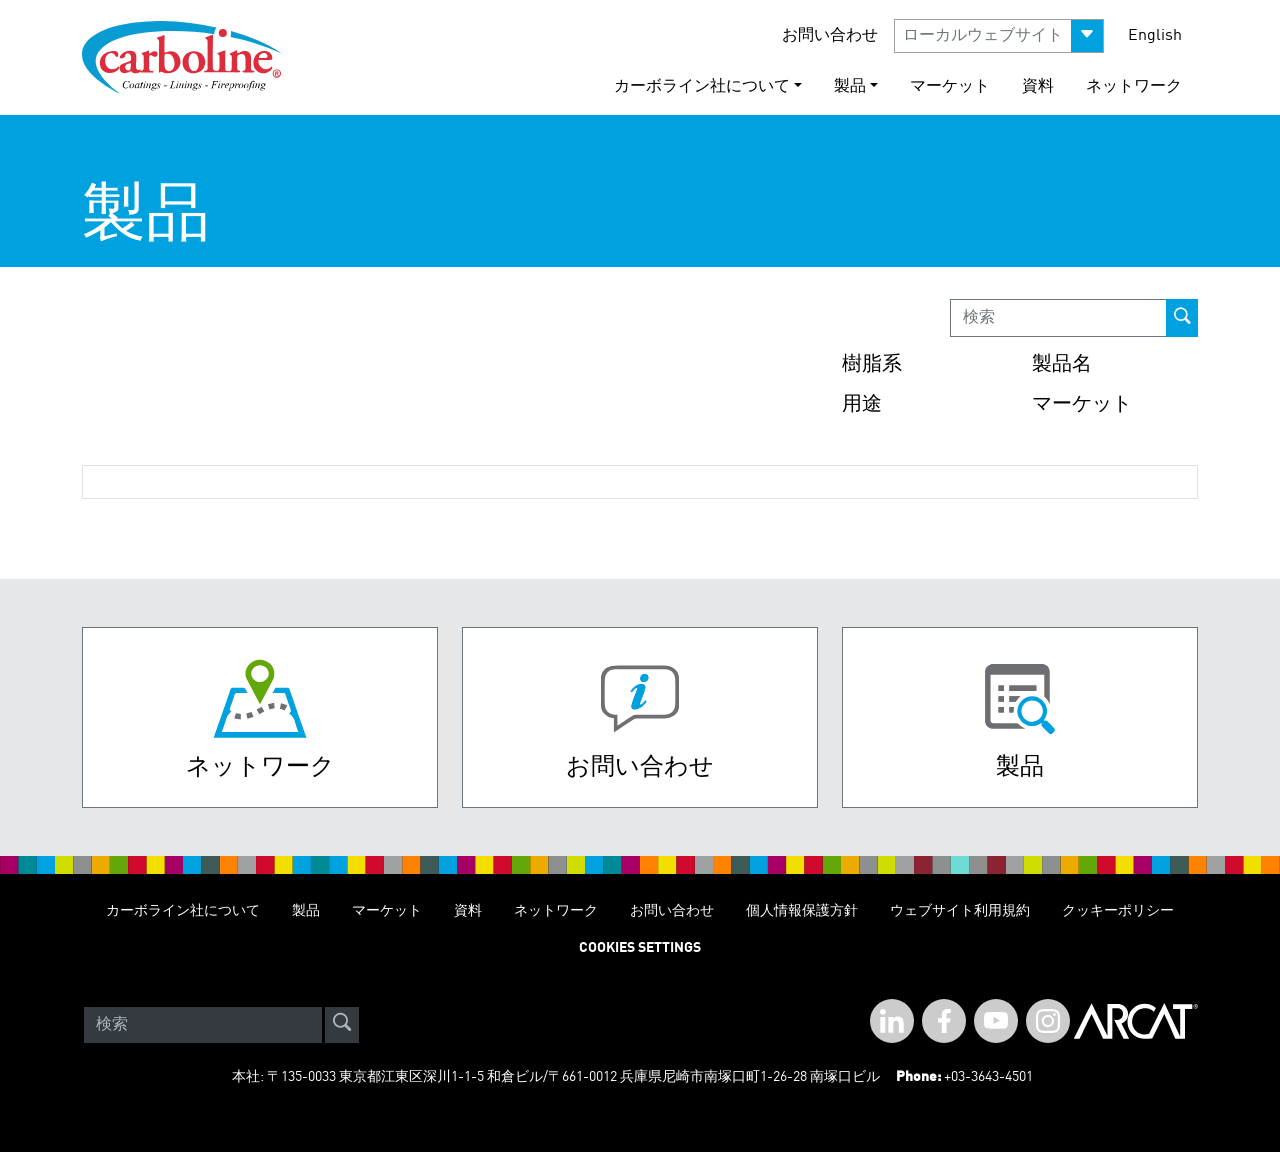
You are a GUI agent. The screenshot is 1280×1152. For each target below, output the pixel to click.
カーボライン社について (183, 911)
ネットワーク (1134, 87)
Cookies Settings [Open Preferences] (640, 948)
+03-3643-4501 (988, 1077)
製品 (306, 911)
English (1155, 36)
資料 (1038, 87)
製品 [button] (850, 87)
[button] (999, 36)
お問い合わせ (830, 36)
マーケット (950, 87)
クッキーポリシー (1118, 911)
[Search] (203, 1025)
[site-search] (342, 1025)
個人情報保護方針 (802, 911)
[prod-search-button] (1182, 318)
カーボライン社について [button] (702, 87)
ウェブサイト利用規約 (960, 911)
